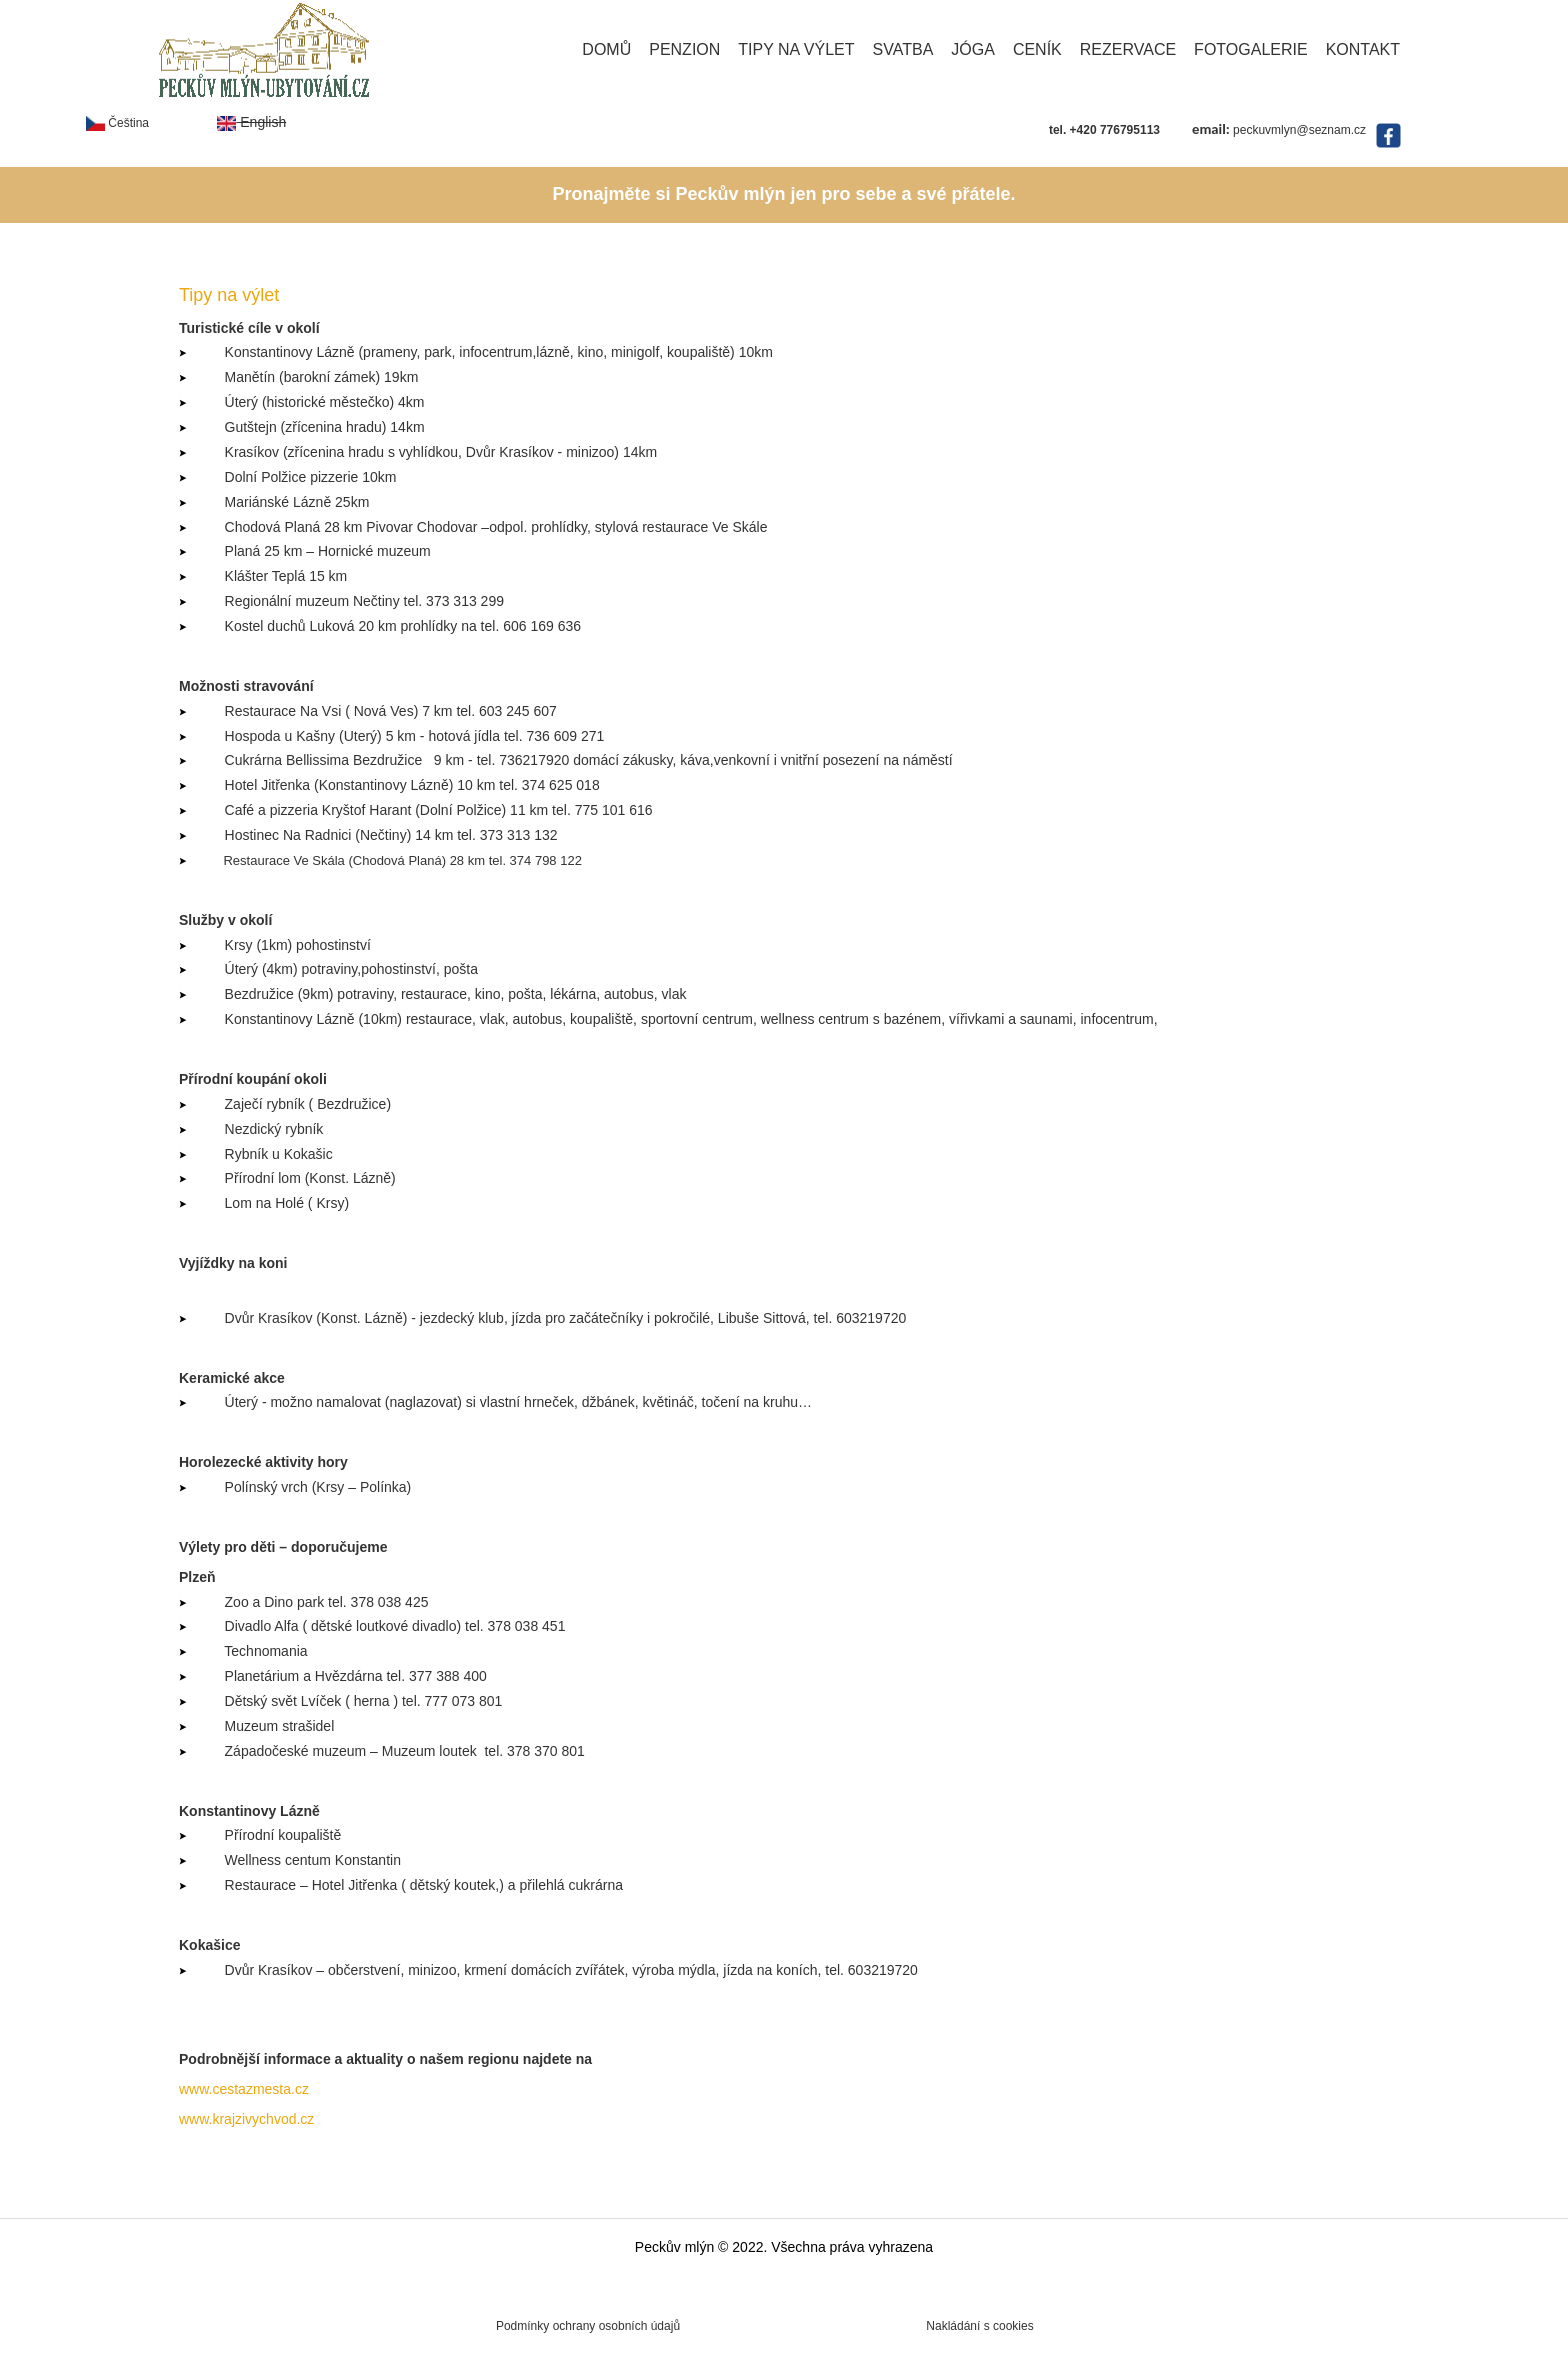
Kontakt (1363, 49)
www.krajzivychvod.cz (246, 2119)
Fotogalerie (1251, 49)
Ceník (1037, 49)
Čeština (117, 123)
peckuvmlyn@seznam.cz (1299, 130)
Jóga (973, 49)
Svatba (903, 49)
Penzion (684, 49)
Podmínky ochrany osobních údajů (588, 2326)
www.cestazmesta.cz (244, 2089)
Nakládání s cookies (979, 2326)
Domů (606, 49)
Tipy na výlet (796, 49)
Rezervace (1128, 49)
